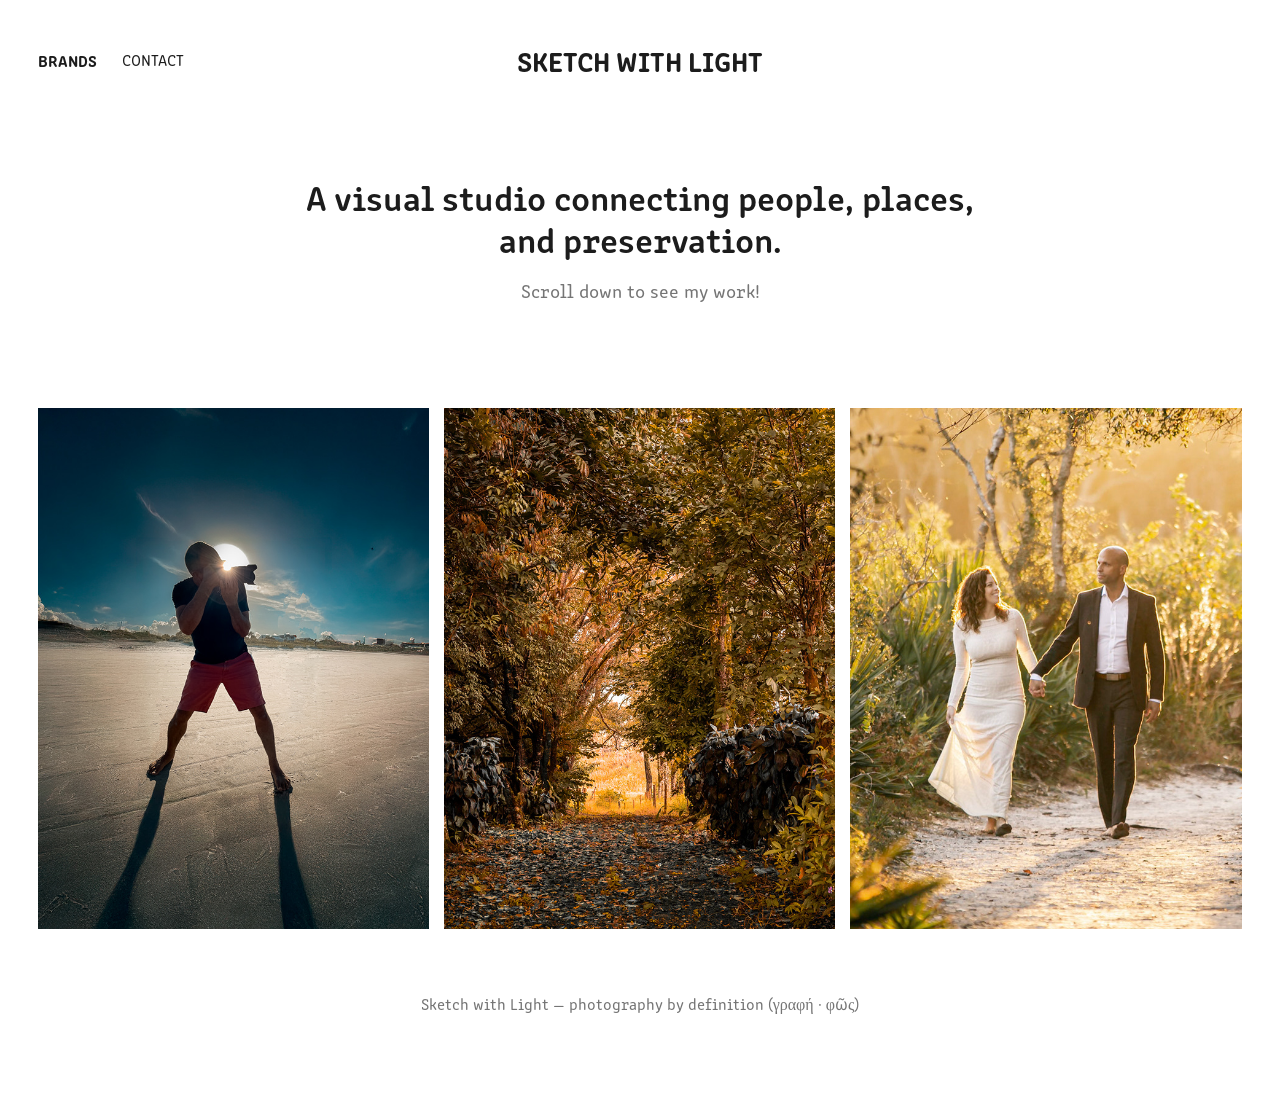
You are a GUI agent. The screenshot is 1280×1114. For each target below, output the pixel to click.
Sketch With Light (640, 60)
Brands (67, 60)
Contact (153, 59)
